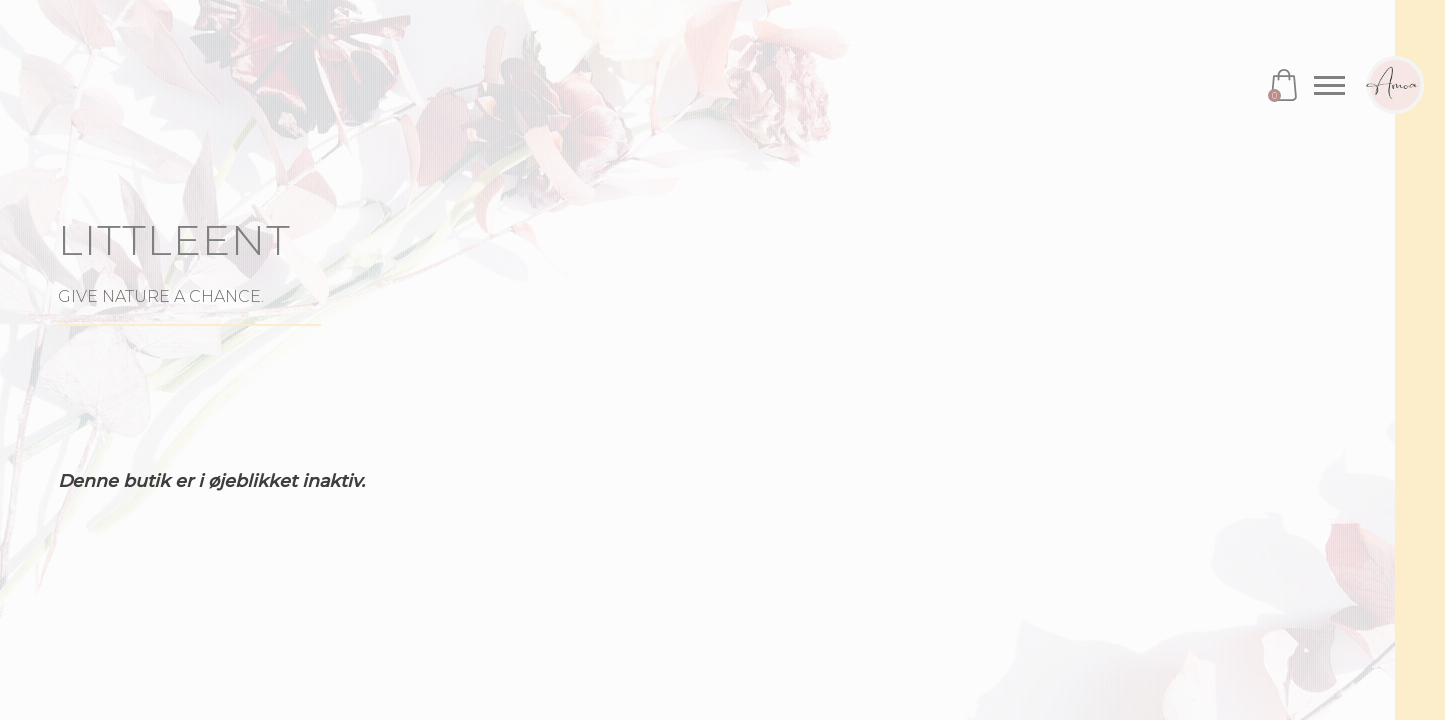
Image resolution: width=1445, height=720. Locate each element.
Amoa (1395, 85)
